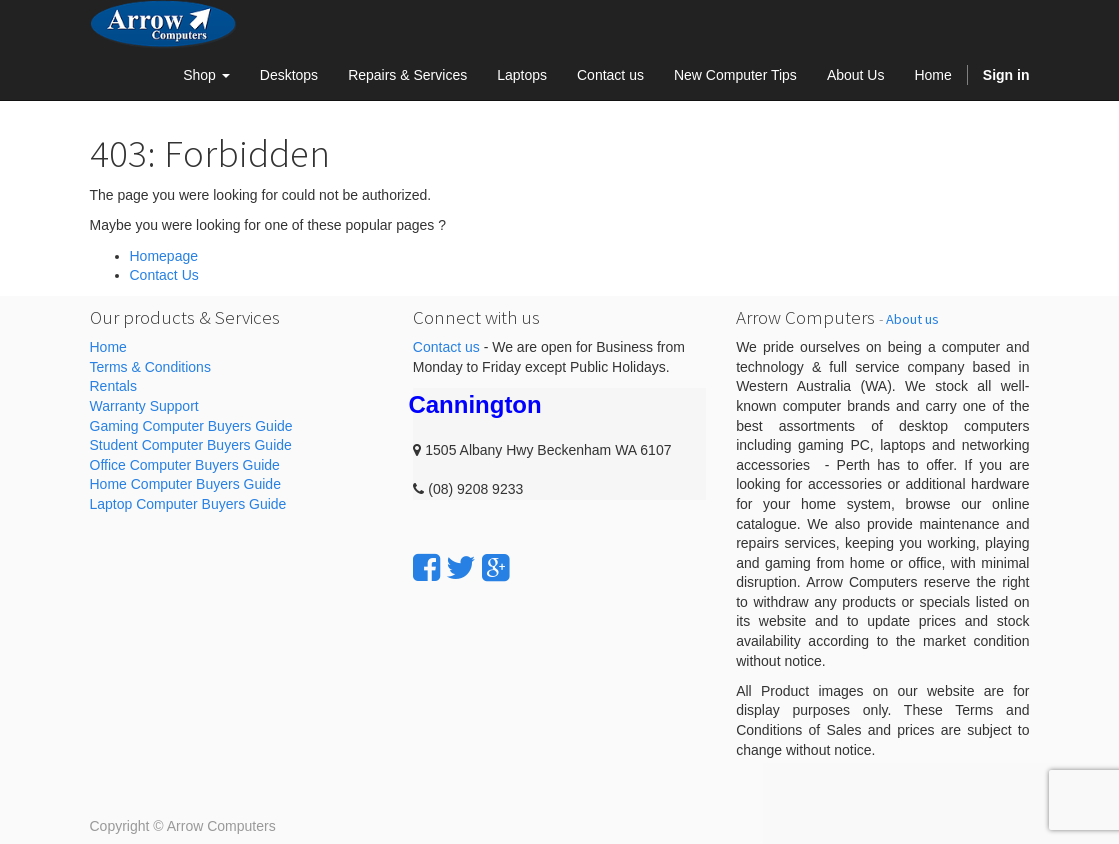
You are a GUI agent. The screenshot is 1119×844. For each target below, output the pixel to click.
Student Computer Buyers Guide (191, 445)
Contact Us (164, 275)
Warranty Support (144, 406)
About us (912, 319)
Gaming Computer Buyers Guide (191, 426)
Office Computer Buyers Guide (185, 465)
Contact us (446, 347)
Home (108, 347)
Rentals (113, 386)
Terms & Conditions (150, 367)
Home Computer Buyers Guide (185, 484)
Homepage (164, 256)
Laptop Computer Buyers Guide (188, 504)
